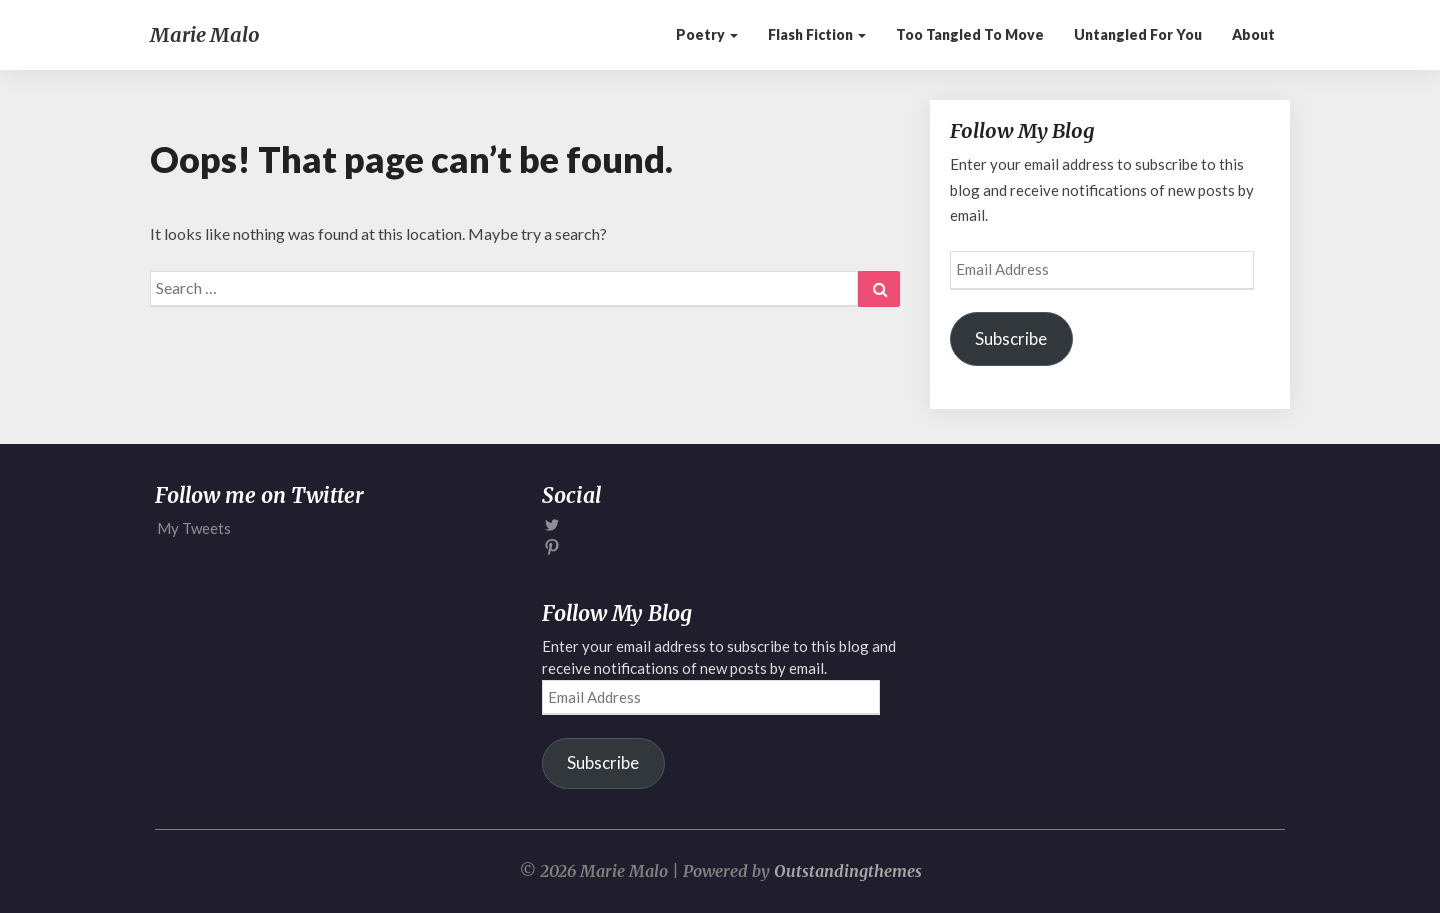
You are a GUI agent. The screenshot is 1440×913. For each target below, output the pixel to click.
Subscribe (1011, 338)
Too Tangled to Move (970, 34)
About (1253, 34)
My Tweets (194, 528)
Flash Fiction (817, 34)
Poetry (707, 34)
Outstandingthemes (848, 871)
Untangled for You (1138, 34)
